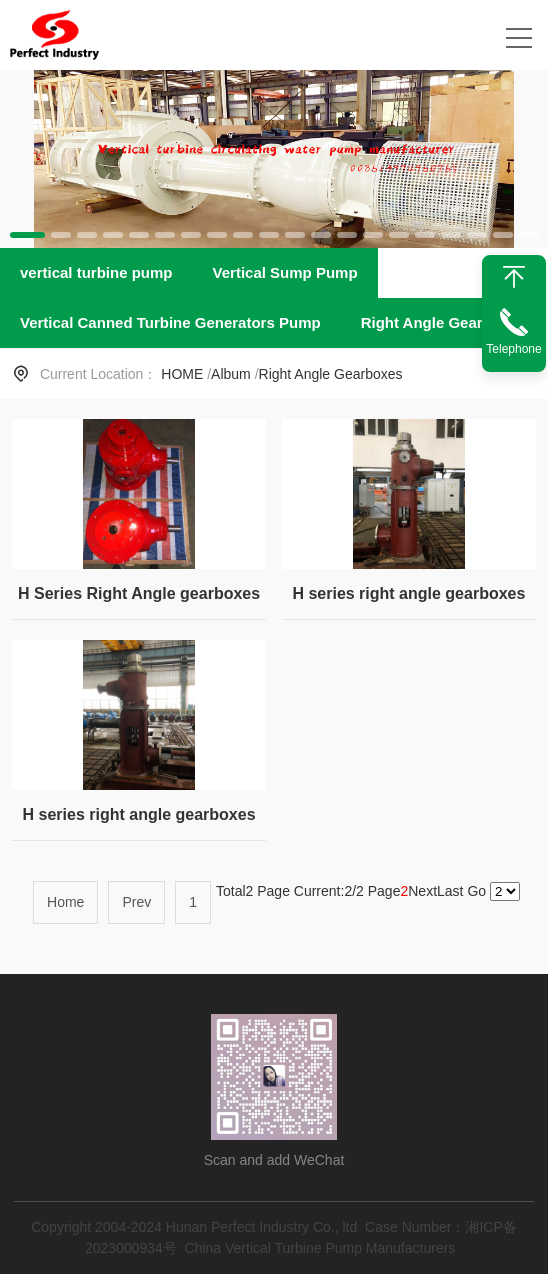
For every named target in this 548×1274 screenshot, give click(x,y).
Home (65, 902)
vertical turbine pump (96, 272)
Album (231, 374)
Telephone (513, 349)
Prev (136, 902)
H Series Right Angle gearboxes (139, 593)
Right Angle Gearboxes (443, 322)
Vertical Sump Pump (285, 272)
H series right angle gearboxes (408, 593)
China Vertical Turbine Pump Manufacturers (320, 1248)
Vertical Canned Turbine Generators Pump (170, 322)
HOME (182, 374)
